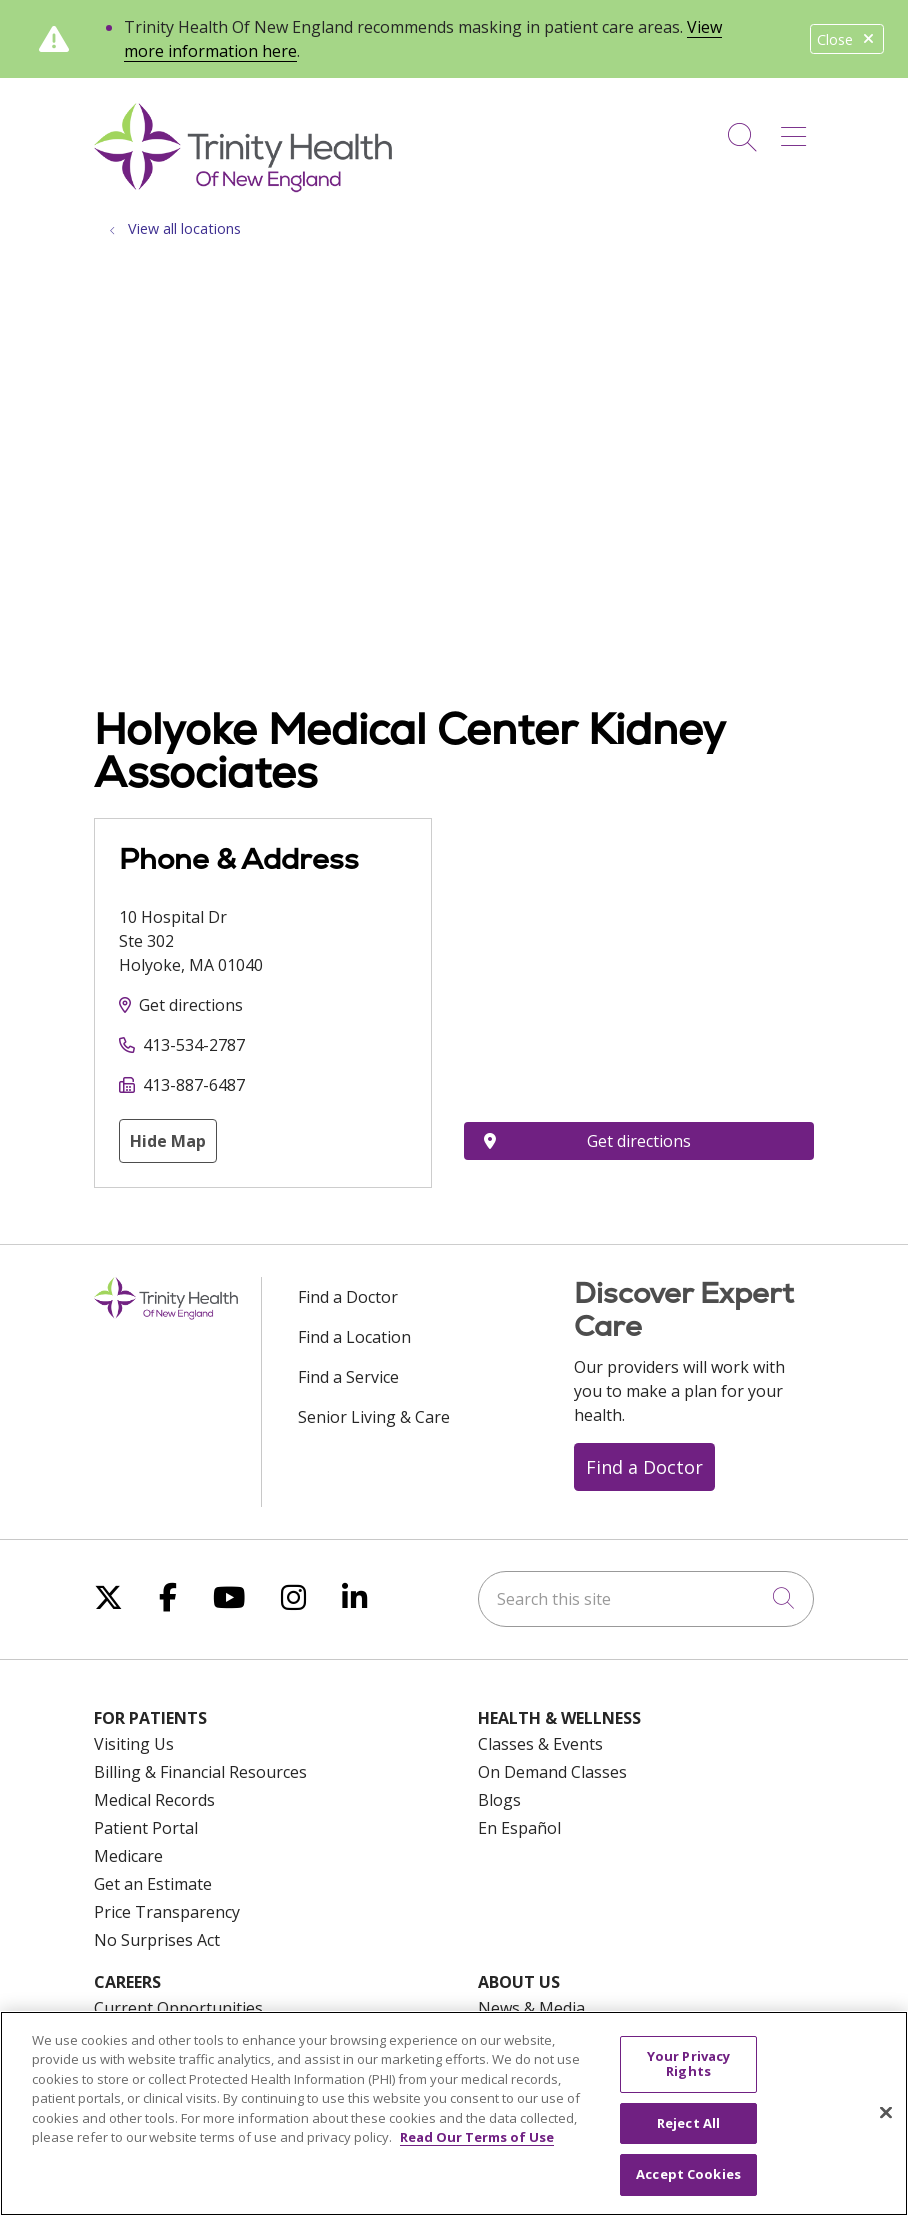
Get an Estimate (153, 1884)
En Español (519, 1828)
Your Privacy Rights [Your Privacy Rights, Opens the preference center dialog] (689, 2064)
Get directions (191, 1005)
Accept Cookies (688, 2174)
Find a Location (354, 1337)
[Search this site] (646, 1599)
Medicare (128, 1856)
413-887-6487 (194, 1085)
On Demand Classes (552, 1772)
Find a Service (348, 1377)
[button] (797, 130)
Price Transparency (167, 1912)
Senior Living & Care (374, 1417)
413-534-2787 (194, 1045)
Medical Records (154, 1800)
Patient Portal (146, 1828)
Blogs (499, 1800)
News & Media (531, 2008)
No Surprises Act (157, 1940)
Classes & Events (540, 1744)
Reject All (688, 2123)
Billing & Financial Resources (200, 1772)
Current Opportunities (178, 2008)
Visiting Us (134, 1744)
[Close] (886, 2113)
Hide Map (168, 1141)
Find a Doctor (348, 1297)
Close (847, 39)
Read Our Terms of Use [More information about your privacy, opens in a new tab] (477, 2137)
